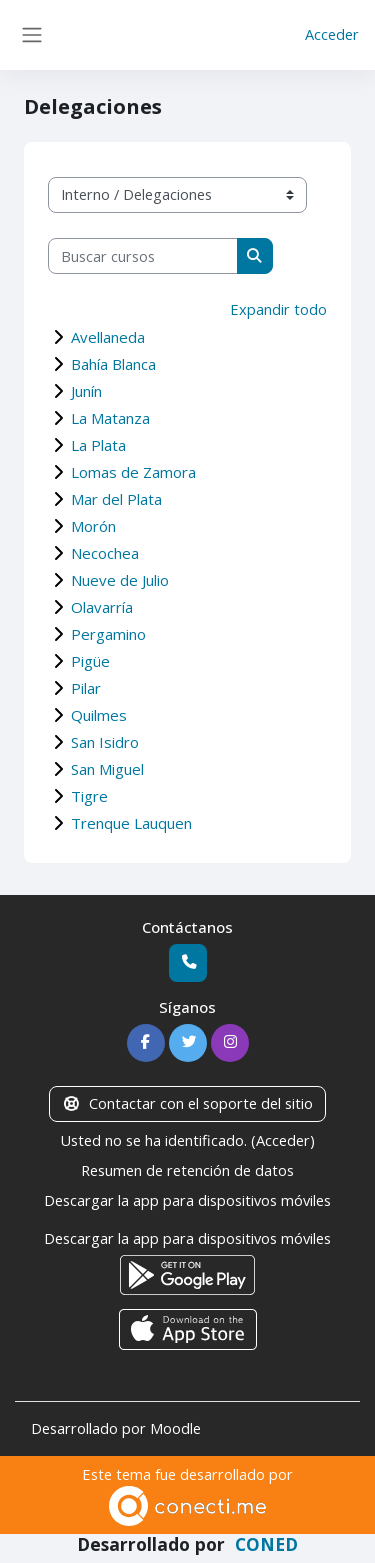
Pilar (86, 688)
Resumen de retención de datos (187, 1170)
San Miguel (107, 769)
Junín (86, 391)
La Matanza (110, 418)
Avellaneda (108, 337)
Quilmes (99, 715)
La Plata (98, 445)
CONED (266, 1544)
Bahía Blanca (113, 364)
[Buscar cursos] (143, 256)
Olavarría (102, 607)
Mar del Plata (116, 499)
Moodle (175, 1428)
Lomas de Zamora (133, 472)
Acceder (332, 34)
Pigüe (90, 661)
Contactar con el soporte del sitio (187, 1103)
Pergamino (108, 634)
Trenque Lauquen (131, 823)
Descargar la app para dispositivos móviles (187, 1200)
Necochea (105, 553)
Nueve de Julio (120, 580)
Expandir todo (278, 309)
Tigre (89, 796)
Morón (93, 526)
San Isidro (105, 742)
